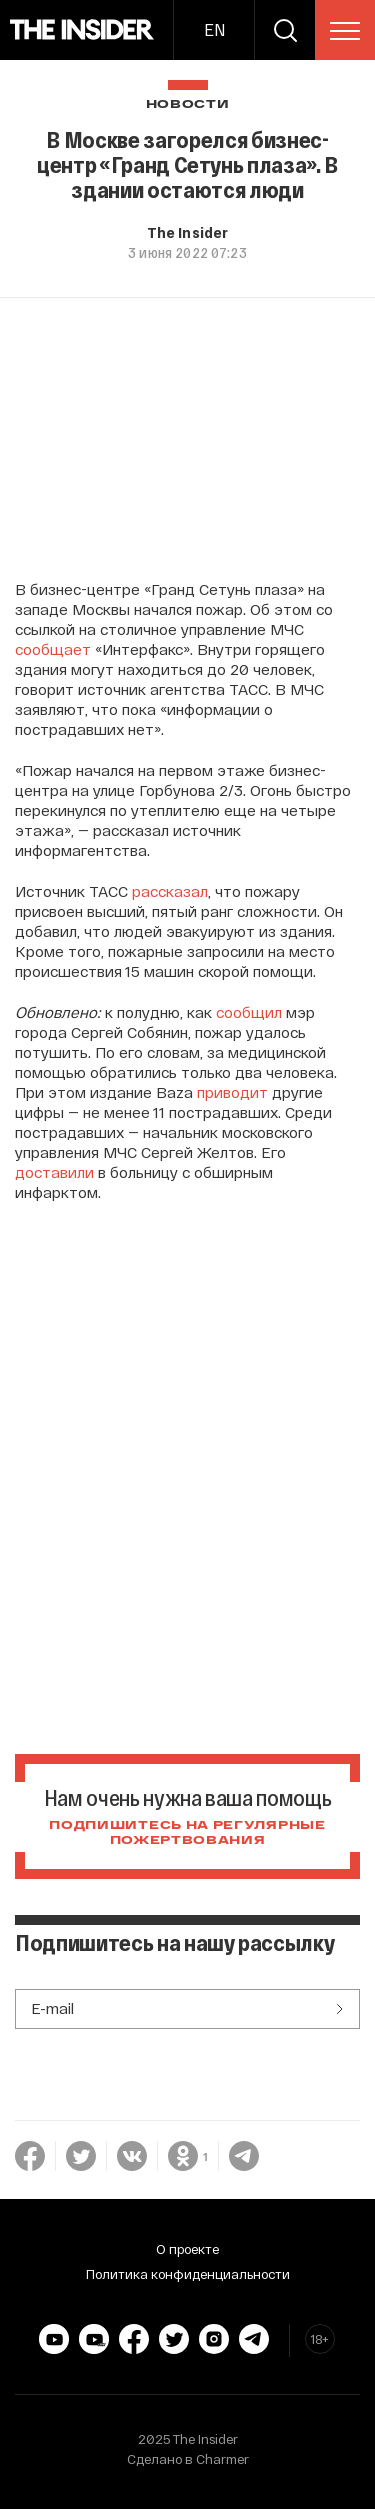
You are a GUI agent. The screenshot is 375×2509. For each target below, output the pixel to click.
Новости (188, 104)
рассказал (170, 891)
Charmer (222, 2459)
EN (214, 29)
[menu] (345, 31)
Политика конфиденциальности (188, 2274)
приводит (232, 1092)
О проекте (187, 2249)
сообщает (53, 649)
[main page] (82, 30)
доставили (54, 1172)
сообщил (249, 1012)
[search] (285, 30)
